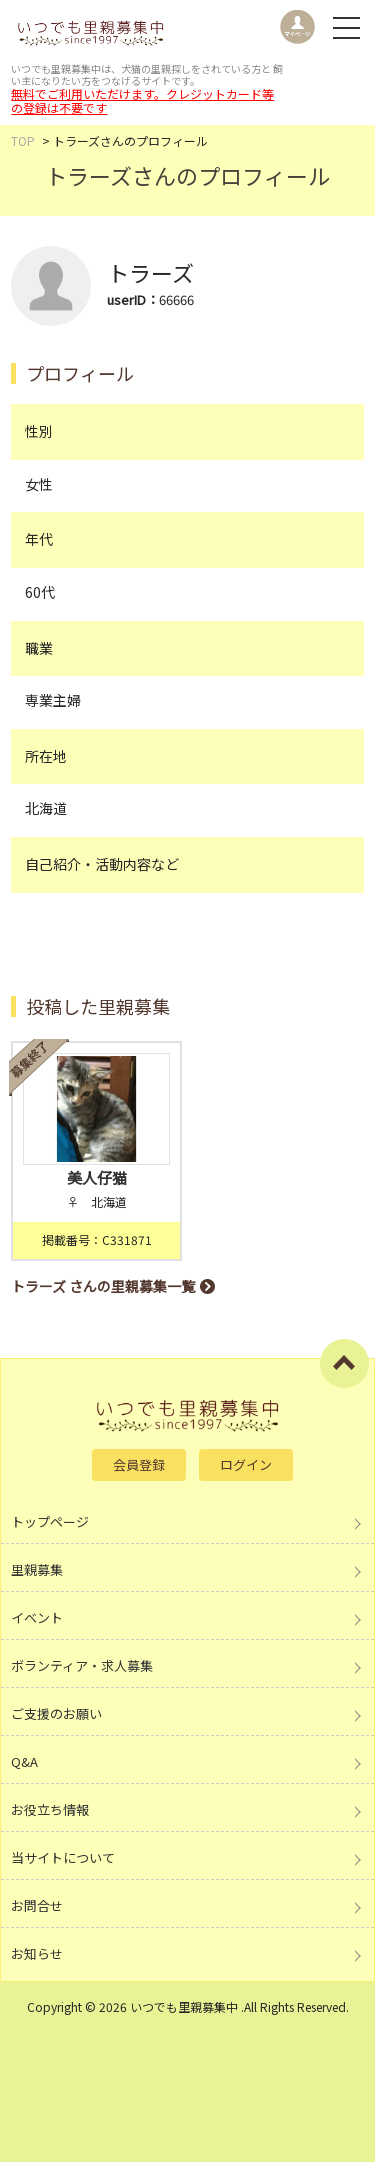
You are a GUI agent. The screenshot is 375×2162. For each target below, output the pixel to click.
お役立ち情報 (50, 1809)
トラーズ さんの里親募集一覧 (103, 1286)
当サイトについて (63, 1857)
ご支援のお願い (56, 1713)
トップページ (50, 1521)
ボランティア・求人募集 (82, 1665)
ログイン (246, 1464)
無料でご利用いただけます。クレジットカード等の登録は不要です (142, 100)
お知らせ (37, 1953)
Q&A (24, 1761)
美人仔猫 (97, 1177)
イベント (37, 1617)
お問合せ (37, 1905)
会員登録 (139, 1464)
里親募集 (37, 1569)
